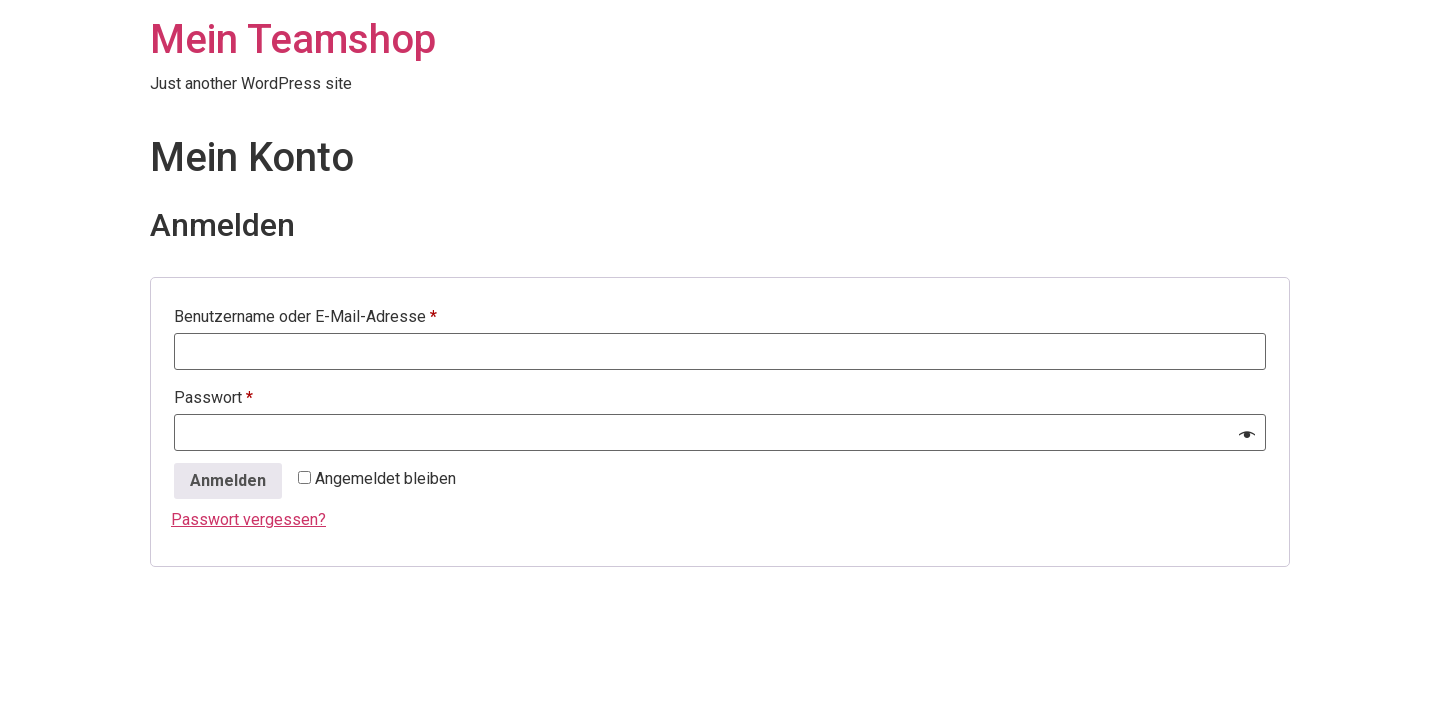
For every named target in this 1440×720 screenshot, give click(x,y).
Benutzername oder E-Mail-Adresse (345, 313)
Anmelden (228, 480)
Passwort (253, 394)
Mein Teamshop (293, 39)
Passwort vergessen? (248, 519)
